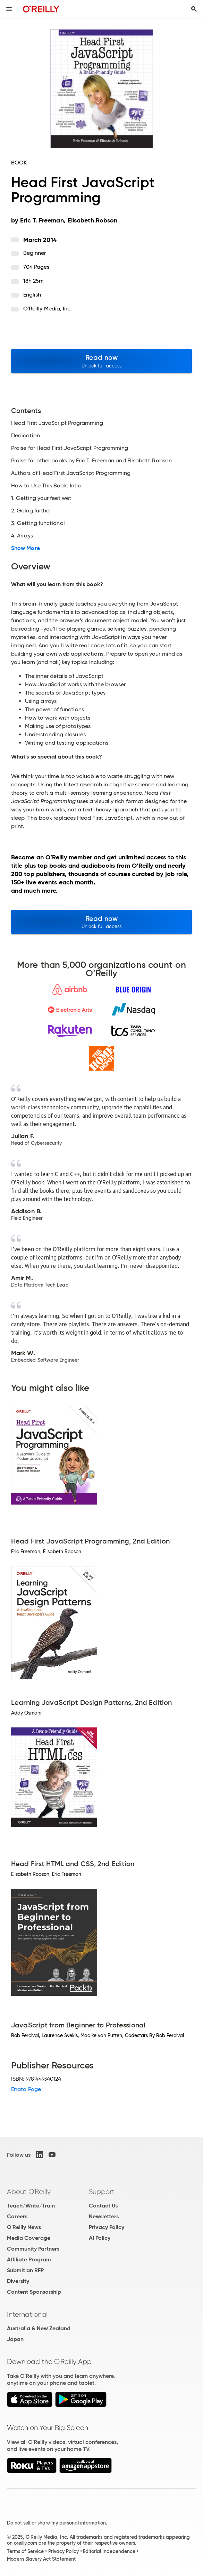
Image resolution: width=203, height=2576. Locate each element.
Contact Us (103, 2205)
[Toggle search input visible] (194, 9)
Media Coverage (28, 2238)
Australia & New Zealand (38, 2328)
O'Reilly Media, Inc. (47, 308)
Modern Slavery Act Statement (41, 2559)
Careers (17, 2216)
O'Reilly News (24, 2227)
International (27, 2314)
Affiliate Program (29, 2259)
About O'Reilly (29, 2191)
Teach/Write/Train (31, 2205)
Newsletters (104, 2216)
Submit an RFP (25, 2270)
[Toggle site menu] (9, 9)
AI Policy (99, 2238)
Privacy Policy (106, 2227)
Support (102, 2191)
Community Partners (33, 2248)
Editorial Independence (109, 2551)
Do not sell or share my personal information (56, 2523)
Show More (25, 548)
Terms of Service (25, 2551)
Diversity (18, 2281)
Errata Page (26, 2089)
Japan (15, 2339)
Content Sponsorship (34, 2291)
